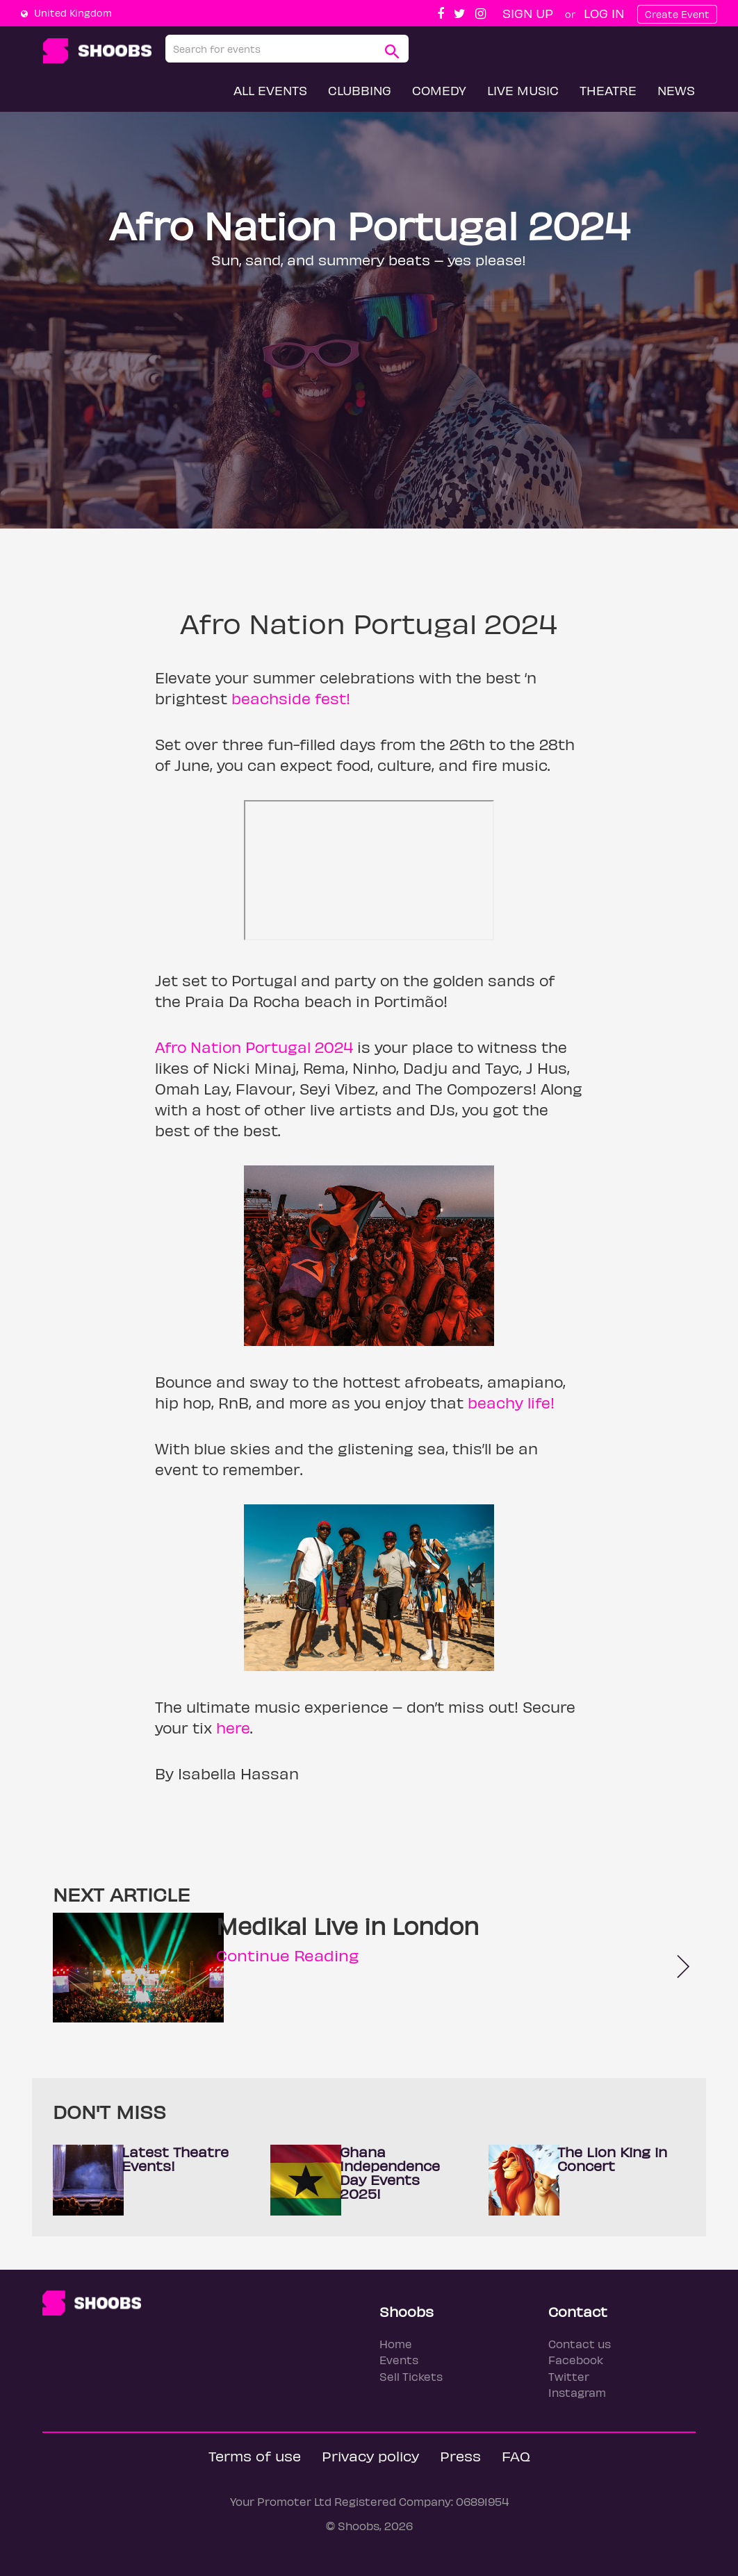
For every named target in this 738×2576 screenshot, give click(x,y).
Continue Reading (287, 1954)
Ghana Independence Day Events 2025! (390, 2172)
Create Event (677, 14)
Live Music (523, 90)
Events (398, 2359)
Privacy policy (370, 2455)
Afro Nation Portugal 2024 (254, 1047)
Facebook (575, 2359)
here (233, 1727)
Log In (604, 13)
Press (460, 2455)
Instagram (577, 2392)
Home (395, 2343)
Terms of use (254, 2455)
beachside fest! (290, 698)
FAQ (516, 2455)
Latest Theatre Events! (175, 2158)
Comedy (439, 90)
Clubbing (359, 90)
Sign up (527, 13)
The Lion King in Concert (612, 2158)
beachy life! (511, 1402)
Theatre (608, 90)
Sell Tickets (411, 2376)
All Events (270, 90)
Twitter (568, 2376)
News (676, 90)
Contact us (579, 2343)
